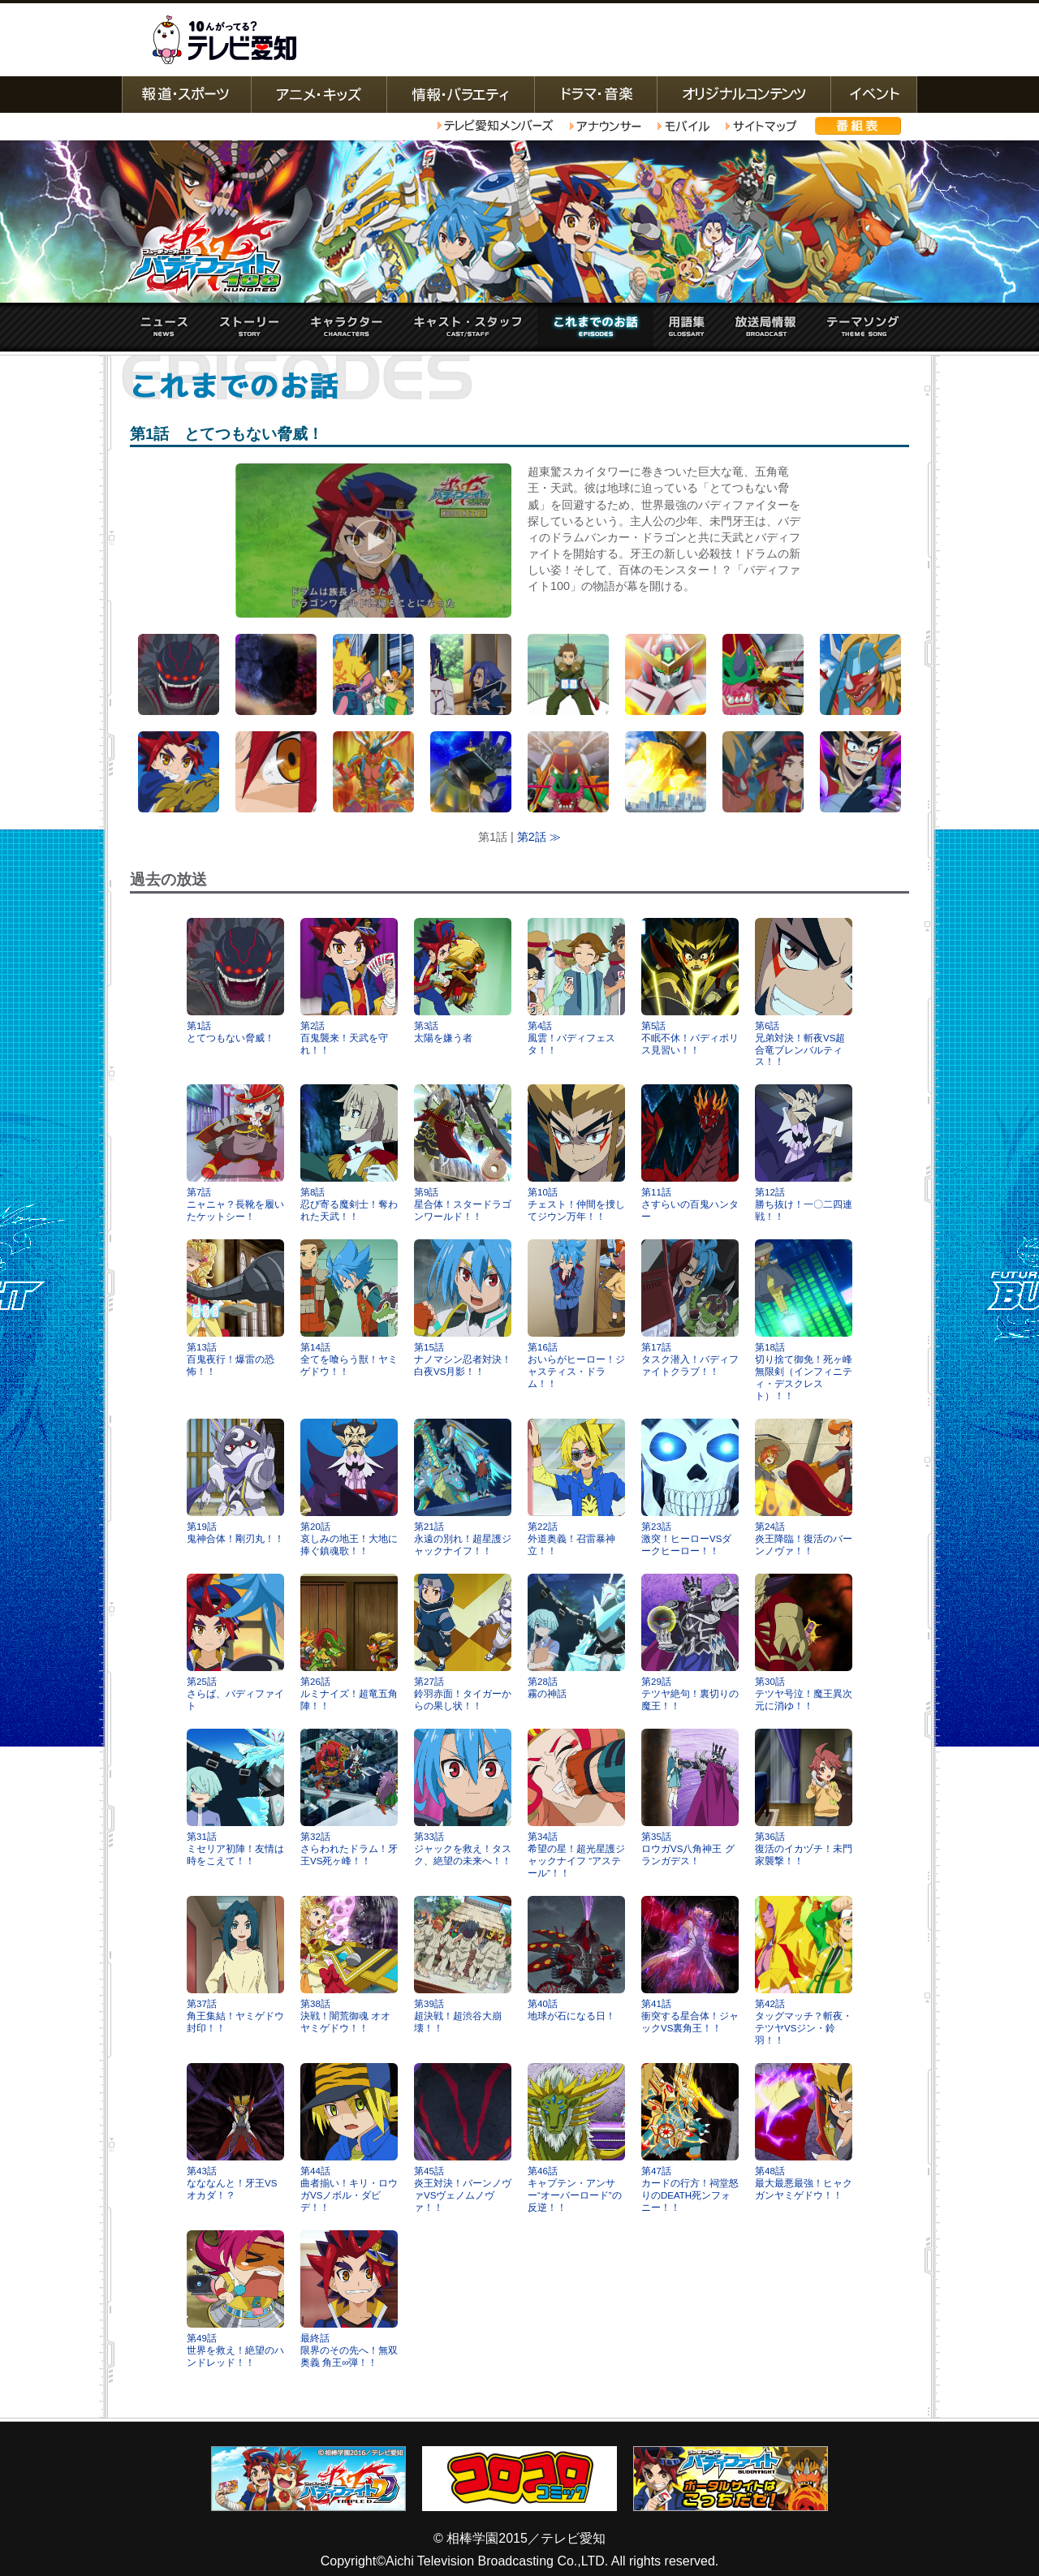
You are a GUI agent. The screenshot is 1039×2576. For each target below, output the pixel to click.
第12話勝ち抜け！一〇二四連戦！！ (803, 1152)
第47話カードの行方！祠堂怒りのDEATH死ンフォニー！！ (690, 2137)
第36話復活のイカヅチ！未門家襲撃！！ (803, 1797)
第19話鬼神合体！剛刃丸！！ (235, 1481)
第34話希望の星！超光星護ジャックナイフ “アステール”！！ (576, 1803)
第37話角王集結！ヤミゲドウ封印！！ (235, 1964)
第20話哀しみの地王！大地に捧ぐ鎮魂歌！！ (349, 1487)
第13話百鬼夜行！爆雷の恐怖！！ (235, 1307)
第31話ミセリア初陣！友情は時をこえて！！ (235, 1797)
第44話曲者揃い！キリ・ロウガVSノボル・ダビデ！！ (349, 2137)
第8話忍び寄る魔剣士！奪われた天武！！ (349, 1152)
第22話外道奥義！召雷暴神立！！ (576, 1487)
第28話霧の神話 (576, 1636)
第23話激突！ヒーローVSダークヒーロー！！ (690, 1487)
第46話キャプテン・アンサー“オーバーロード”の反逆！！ (576, 2137)
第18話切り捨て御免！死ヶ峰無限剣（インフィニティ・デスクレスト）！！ (803, 1320)
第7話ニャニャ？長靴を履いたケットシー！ (235, 1152)
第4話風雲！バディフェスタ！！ (576, 986)
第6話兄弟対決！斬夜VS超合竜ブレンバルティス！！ (803, 992)
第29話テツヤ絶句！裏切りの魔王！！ (690, 1642)
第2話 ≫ (539, 836)
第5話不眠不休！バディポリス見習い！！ (690, 986)
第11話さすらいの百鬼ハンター (690, 1152)
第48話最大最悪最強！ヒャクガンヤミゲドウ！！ (803, 2131)
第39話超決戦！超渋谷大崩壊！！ (462, 1964)
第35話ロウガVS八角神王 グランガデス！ (690, 1797)
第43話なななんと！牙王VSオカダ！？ (235, 2131)
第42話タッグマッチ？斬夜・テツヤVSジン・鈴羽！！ (803, 1970)
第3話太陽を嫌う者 (462, 980)
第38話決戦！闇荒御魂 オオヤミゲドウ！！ (349, 1964)
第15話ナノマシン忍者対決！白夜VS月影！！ (462, 1307)
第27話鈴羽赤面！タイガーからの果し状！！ (462, 1642)
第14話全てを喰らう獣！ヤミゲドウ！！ (349, 1307)
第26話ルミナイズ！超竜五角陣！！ (349, 1642)
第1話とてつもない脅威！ (235, 980)
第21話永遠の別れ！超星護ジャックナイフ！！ (462, 1487)
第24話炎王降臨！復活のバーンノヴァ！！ (803, 1487)
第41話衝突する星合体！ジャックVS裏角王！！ (690, 1964)
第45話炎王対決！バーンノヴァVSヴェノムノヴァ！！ (462, 2137)
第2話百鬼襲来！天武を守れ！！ (349, 986)
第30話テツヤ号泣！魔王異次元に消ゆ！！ (803, 1642)
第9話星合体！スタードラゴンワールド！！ (462, 1152)
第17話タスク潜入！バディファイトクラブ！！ (690, 1307)
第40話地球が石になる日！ (576, 1958)
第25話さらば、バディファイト (235, 1642)
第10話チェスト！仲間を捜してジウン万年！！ (576, 1152)
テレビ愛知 (224, 39)
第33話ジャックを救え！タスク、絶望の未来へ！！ (462, 1797)
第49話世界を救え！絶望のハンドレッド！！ (235, 2298)
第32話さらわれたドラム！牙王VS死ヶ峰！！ (349, 1797)
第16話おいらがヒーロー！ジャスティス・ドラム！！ (576, 1314)
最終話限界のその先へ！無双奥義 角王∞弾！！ (349, 2298)
